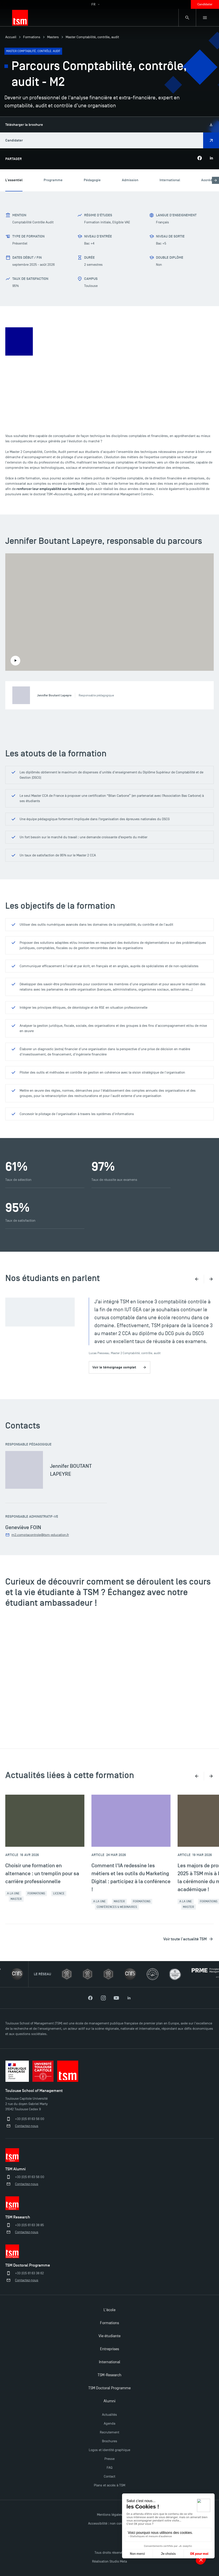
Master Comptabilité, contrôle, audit (92, 37)
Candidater (204, 4)
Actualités (109, 2415)
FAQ (109, 2468)
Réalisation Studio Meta (109, 2561)
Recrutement (109, 2432)
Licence (59, 1893)
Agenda (109, 2423)
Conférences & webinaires (117, 1907)
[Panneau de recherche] (187, 17)
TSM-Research (109, 2375)
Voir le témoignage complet (119, 1367)
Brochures (109, 2441)
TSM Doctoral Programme (109, 2388)
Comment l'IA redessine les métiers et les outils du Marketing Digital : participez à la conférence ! (131, 1877)
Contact (109, 2476)
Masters (53, 37)
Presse (109, 2459)
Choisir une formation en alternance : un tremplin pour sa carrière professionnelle (42, 1873)
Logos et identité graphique (109, 2450)
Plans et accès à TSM (109, 2485)
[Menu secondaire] (205, 17)
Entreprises (109, 2349)
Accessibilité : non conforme (109, 2523)
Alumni (109, 2401)
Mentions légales (109, 2515)
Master (16, 1899)
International (109, 2362)
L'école (109, 2310)
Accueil (10, 37)
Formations (31, 37)
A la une (13, 1893)
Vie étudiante (109, 2336)
